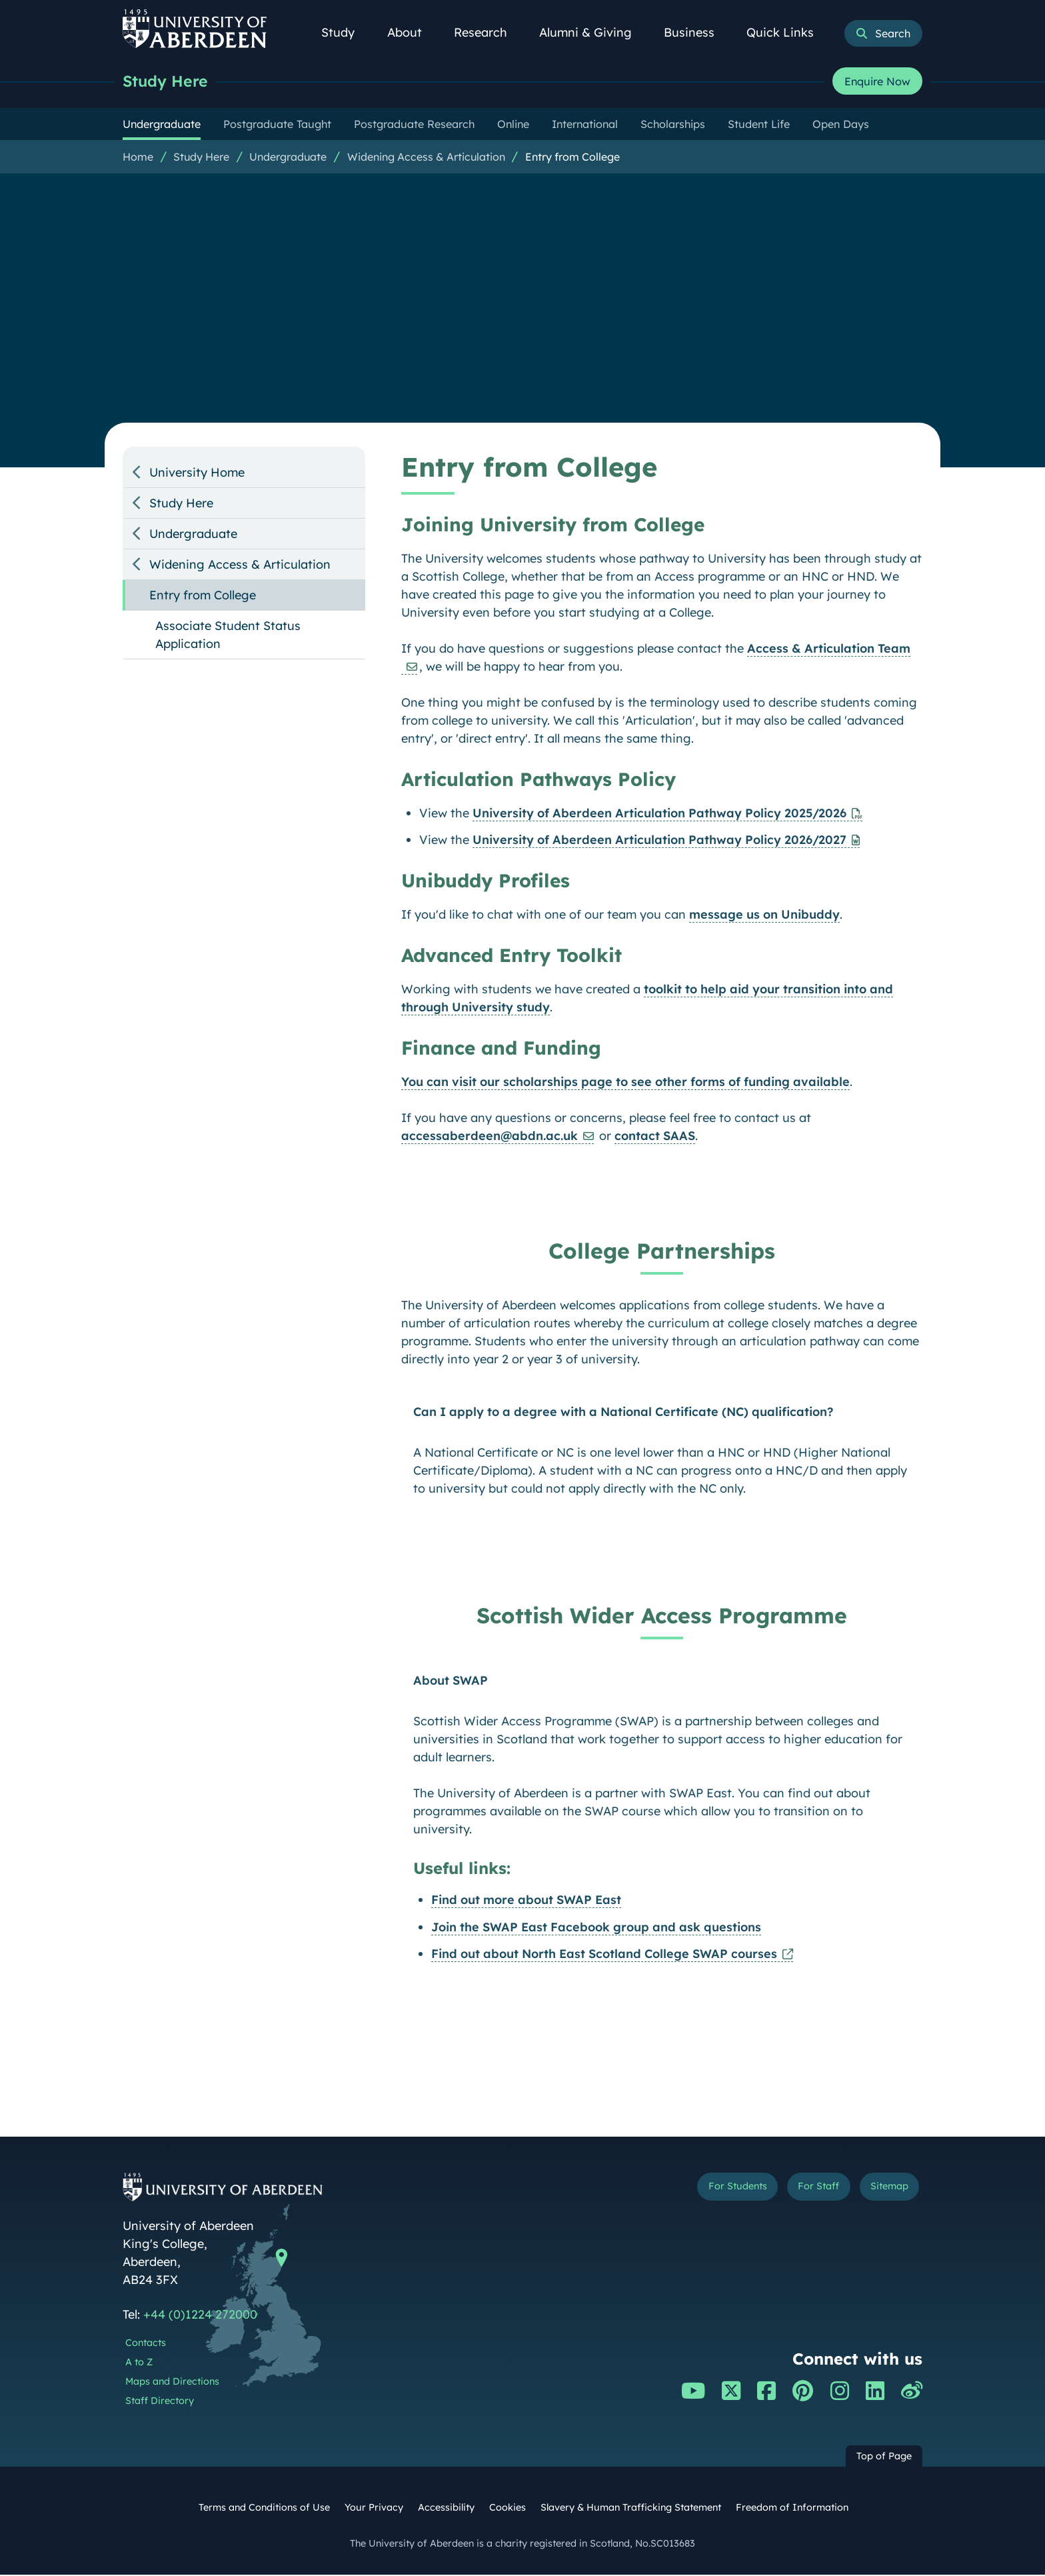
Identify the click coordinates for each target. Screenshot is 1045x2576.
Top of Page (884, 2457)
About (412, 32)
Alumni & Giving (592, 32)
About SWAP (450, 1681)
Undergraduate (288, 158)
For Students (698, 2190)
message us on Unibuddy (764, 915)
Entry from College (572, 158)
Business (696, 32)
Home (138, 158)
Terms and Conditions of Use (264, 2508)
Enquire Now (877, 82)
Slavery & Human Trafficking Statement (630, 2508)
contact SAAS (654, 1137)
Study (345, 32)
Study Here (169, 81)
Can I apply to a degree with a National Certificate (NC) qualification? (623, 1413)
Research (488, 32)
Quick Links (787, 32)
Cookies (507, 2508)
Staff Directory (159, 2402)
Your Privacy (374, 2508)
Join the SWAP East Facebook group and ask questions (596, 1928)
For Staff (796, 2190)
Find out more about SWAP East (526, 1901)
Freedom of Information (792, 2508)
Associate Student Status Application (228, 636)
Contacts (145, 2344)
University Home (197, 473)
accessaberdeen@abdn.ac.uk (489, 1137)
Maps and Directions (172, 2383)
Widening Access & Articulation (426, 158)
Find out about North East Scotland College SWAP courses (604, 1955)
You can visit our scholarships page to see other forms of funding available (625, 1083)
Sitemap (882, 2190)
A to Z (139, 2363)
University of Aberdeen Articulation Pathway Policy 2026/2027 (659, 841)
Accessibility (446, 2508)
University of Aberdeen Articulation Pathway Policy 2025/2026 (659, 814)
